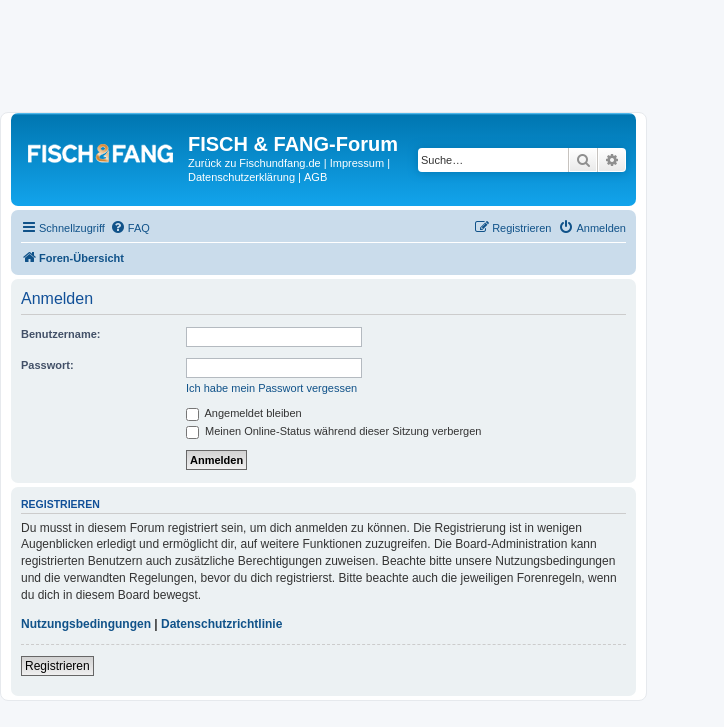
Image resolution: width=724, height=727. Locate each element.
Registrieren (57, 666)
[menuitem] (130, 228)
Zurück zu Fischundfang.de (254, 163)
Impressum (357, 163)
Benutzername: (60, 334)
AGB (315, 177)
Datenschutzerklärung (241, 177)
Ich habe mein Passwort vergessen (271, 388)
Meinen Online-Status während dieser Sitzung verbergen (333, 431)
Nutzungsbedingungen (86, 624)
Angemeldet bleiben (244, 413)
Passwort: (47, 365)
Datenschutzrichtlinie (221, 624)
